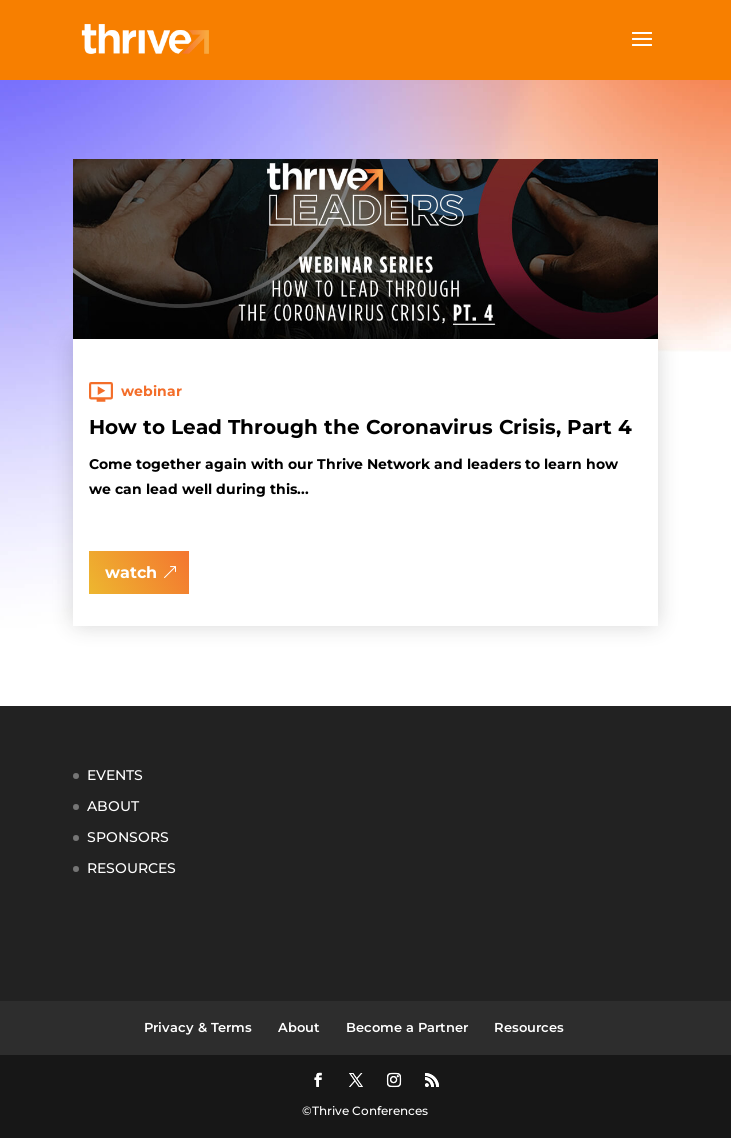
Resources (529, 1027)
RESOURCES (131, 868)
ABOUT (113, 806)
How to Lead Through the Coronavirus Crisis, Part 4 (360, 427)
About (299, 1027)
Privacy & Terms (198, 1027)
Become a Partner (407, 1027)
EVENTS (115, 775)
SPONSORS (128, 837)
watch (131, 572)
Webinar (151, 391)
